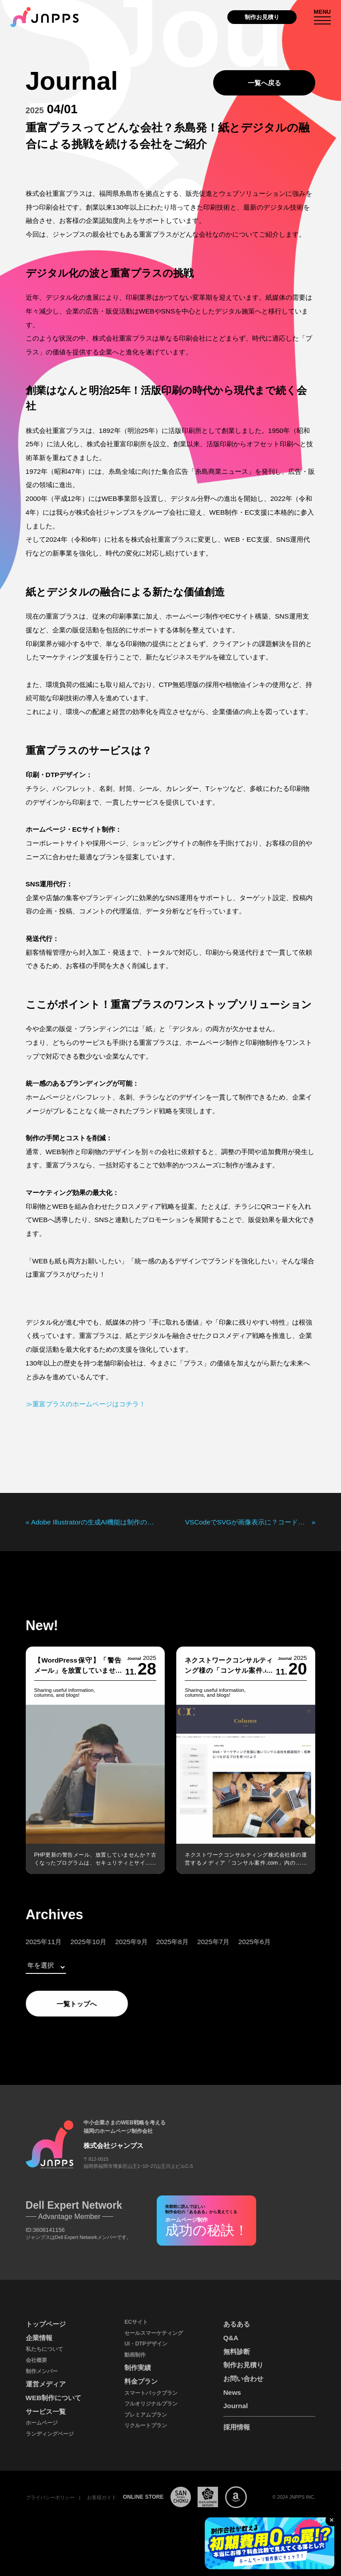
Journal (235, 2405)
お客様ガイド (101, 2497)
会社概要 (36, 2360)
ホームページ (42, 2423)
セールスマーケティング (153, 2333)
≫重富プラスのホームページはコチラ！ (86, 1404)
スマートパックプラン (151, 2393)
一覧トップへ (61, 2004)
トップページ (46, 2324)
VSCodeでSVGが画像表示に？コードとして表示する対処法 (248, 1522)
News (232, 2392)
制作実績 (137, 2367)
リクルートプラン (145, 2425)
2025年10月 (72, 1941)
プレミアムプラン (145, 2415)
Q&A (230, 2338)
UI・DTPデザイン (145, 2344)
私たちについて (44, 2349)
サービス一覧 (46, 2411)
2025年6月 (238, 1941)
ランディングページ (50, 2434)
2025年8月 (156, 1941)
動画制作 (135, 2355)
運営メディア (46, 2384)
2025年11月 (27, 1941)
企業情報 (39, 2338)
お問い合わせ (243, 2378)
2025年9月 (115, 1941)
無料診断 (236, 2351)
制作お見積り (262, 17)
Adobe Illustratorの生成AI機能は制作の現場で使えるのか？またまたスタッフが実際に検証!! (93, 1522)
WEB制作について (54, 2397)
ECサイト (136, 2322)
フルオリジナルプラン (151, 2404)
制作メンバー (42, 2371)
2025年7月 (197, 1941)
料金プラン (141, 2381)
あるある (236, 2324)
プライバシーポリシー (50, 2497)
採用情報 (236, 2427)
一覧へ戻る (264, 83)
